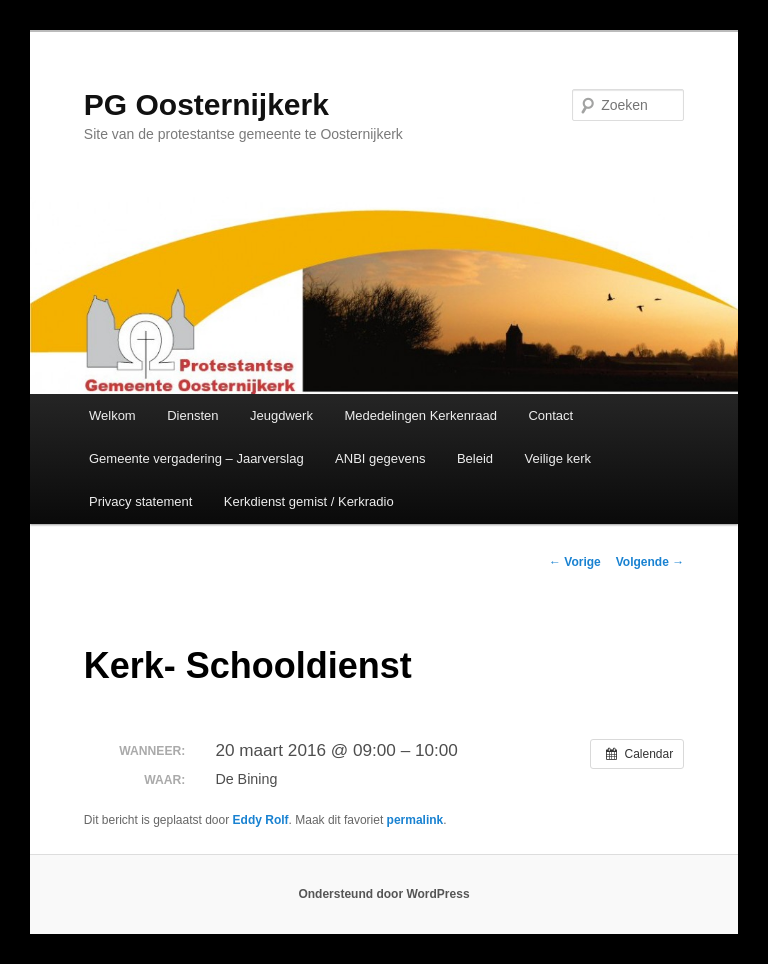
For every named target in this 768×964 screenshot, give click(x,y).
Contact (550, 415)
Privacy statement (140, 501)
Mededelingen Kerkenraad (420, 415)
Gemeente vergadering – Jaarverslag (196, 458)
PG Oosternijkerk (206, 104)
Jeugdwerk (281, 415)
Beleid (475, 458)
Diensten (192, 415)
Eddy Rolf (261, 820)
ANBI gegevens (380, 458)
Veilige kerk (558, 458)
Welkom (112, 415)
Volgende (650, 562)
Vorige (575, 562)
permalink (415, 820)
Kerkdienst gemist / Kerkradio (309, 501)
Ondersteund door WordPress (383, 894)
